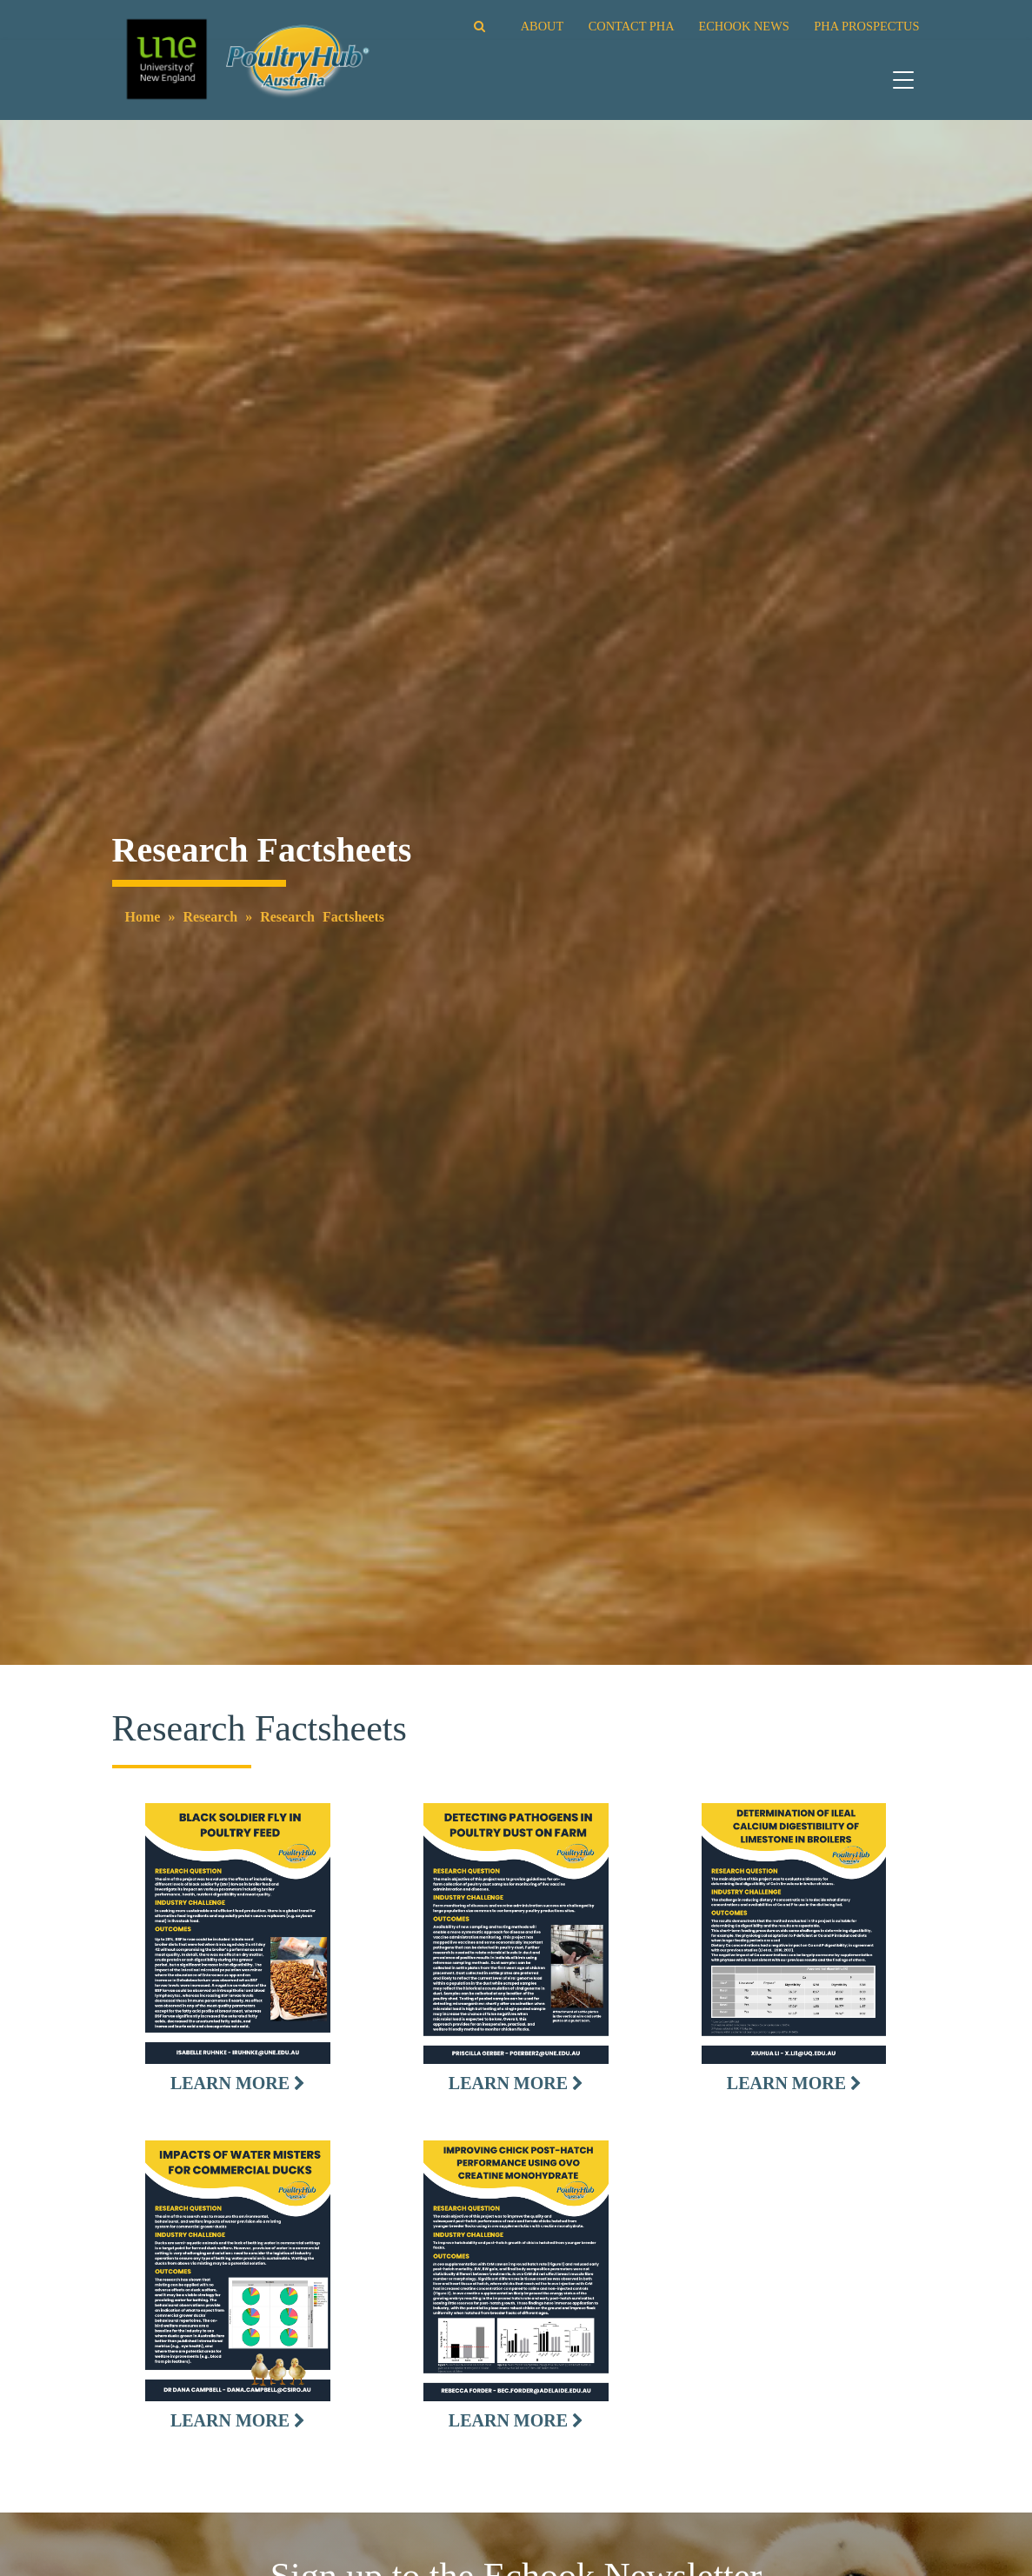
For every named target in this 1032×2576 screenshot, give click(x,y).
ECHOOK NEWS (743, 26)
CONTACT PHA (631, 26)
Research (210, 916)
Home (143, 916)
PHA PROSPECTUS (866, 26)
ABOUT (542, 26)
